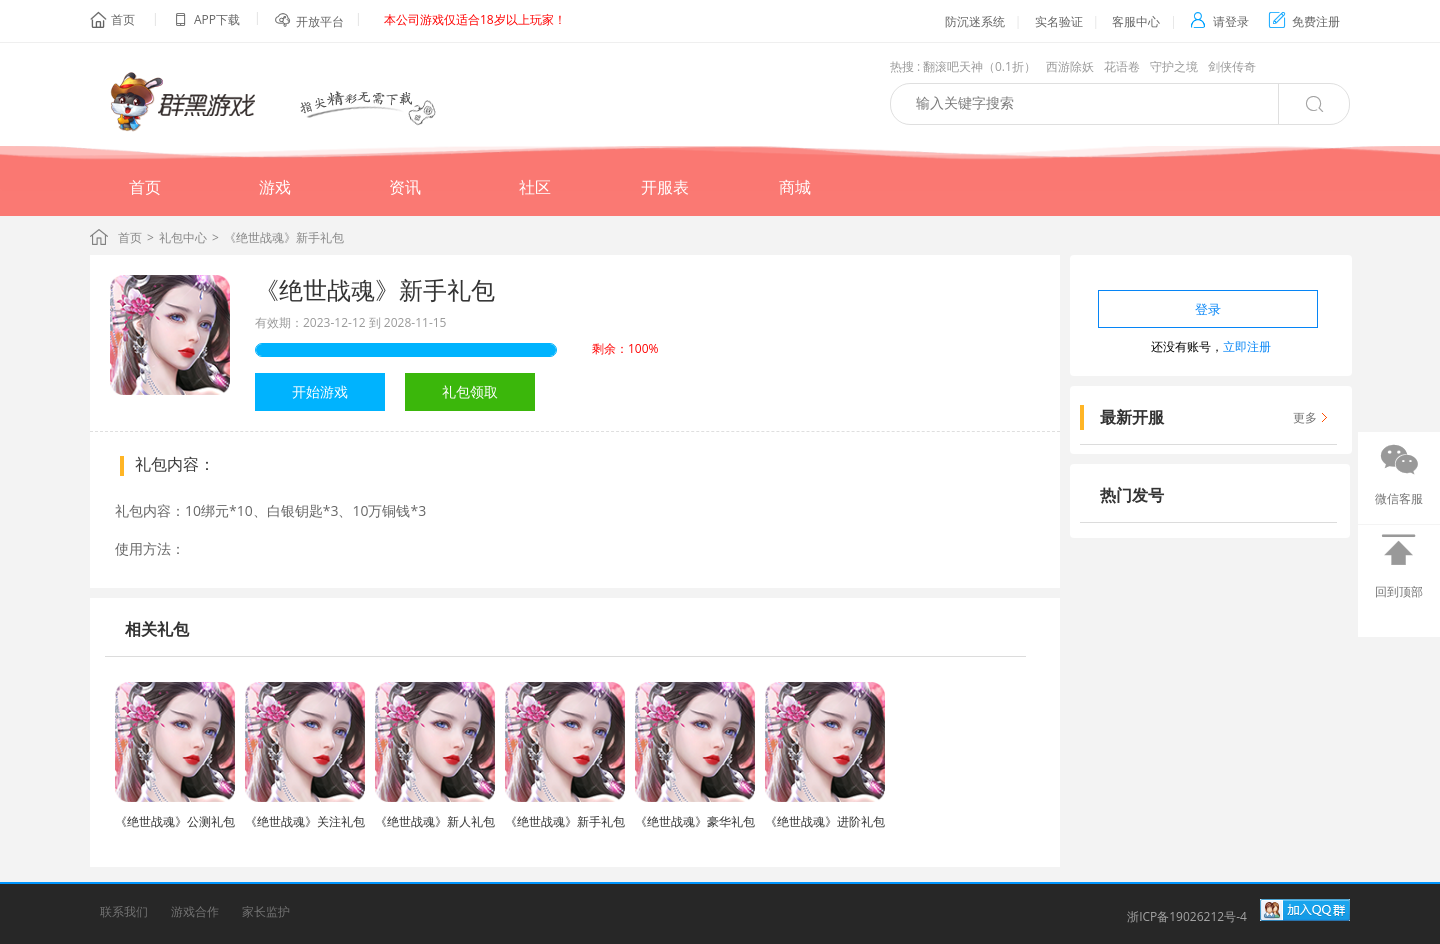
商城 (795, 187)
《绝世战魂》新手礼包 (375, 289)
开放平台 (320, 21)
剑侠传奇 (1232, 66)
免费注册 (1304, 21)
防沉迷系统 (975, 21)
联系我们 (124, 911)
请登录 (1219, 21)
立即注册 (1247, 346)
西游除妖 (1070, 66)
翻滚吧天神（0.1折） (979, 66)
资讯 (405, 187)
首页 (123, 19)
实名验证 (1059, 21)
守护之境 (1174, 66)
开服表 (665, 187)
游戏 (275, 187)
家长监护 (266, 911)
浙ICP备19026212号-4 (1187, 916)
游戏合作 (195, 911)
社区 (535, 187)
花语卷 (1122, 66)
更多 (1305, 417)
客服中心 (1136, 21)
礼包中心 (183, 237)
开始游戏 (320, 391)
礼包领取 (470, 391)
